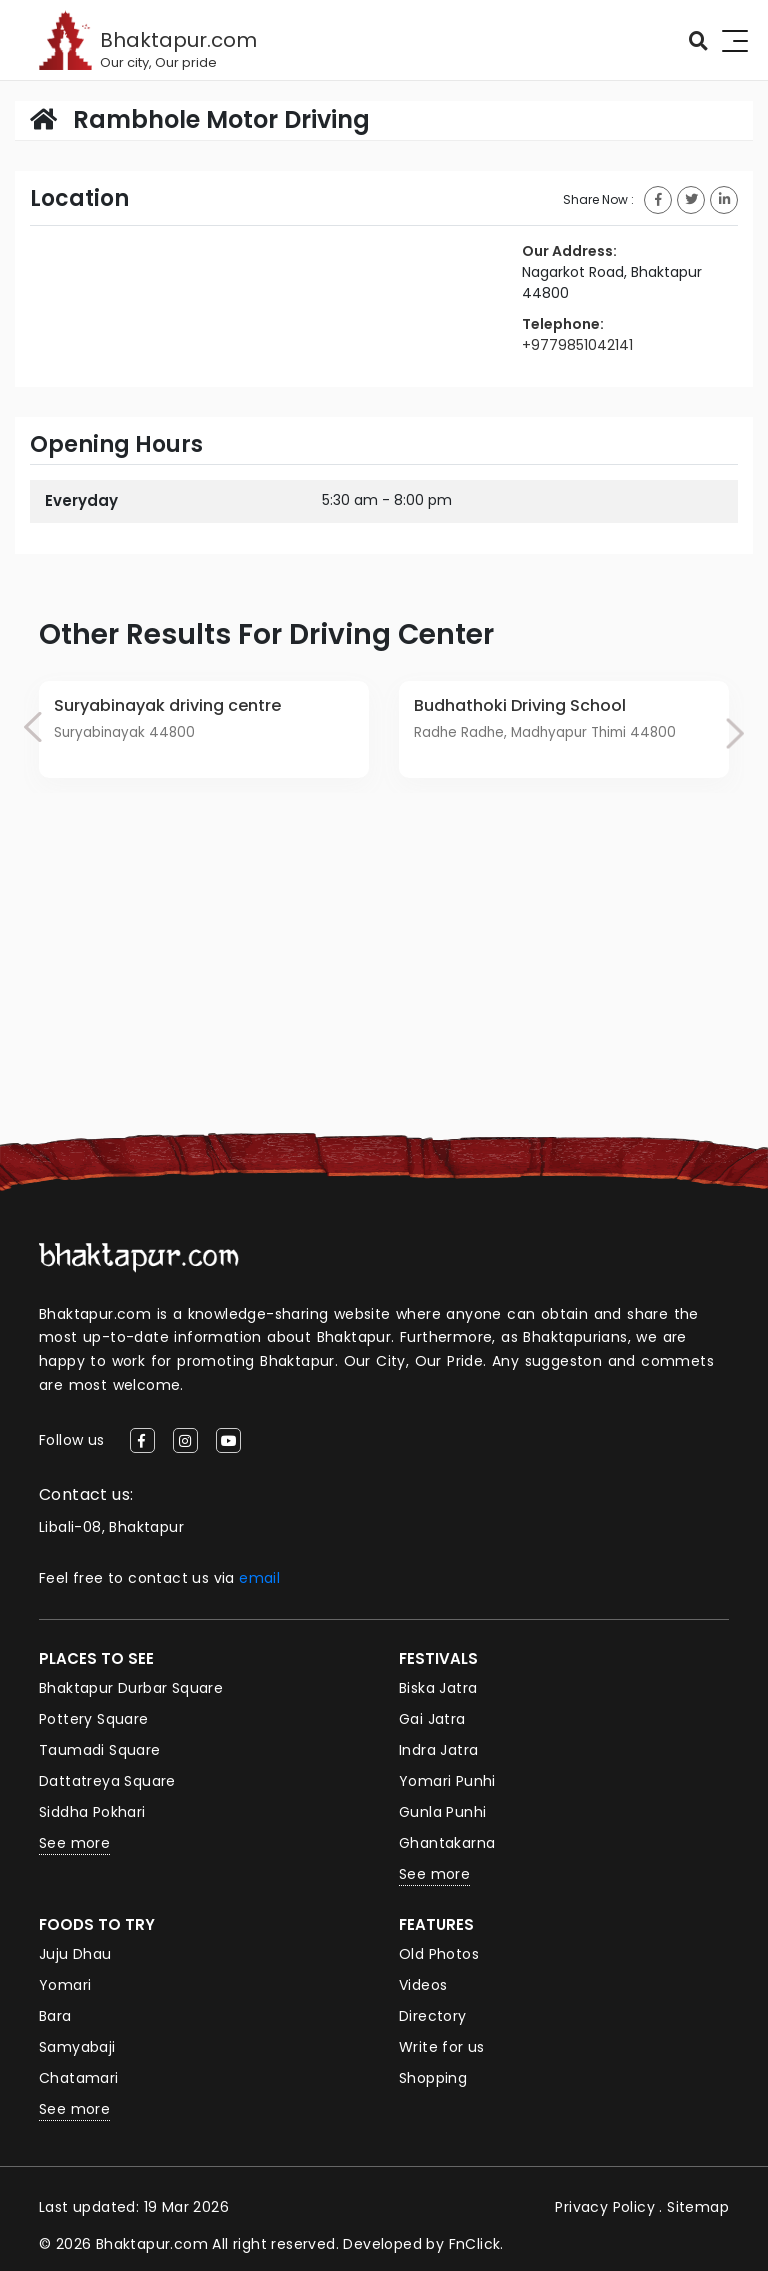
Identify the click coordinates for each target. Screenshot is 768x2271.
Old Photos (439, 1954)
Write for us (442, 2047)
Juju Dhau (75, 1954)
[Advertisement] (384, 983)
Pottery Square (94, 1719)
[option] (204, 730)
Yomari (65, 1985)
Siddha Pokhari (92, 1812)
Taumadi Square (100, 1750)
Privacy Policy (605, 2207)
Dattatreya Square (107, 1781)
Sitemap (698, 2207)
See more (74, 1843)
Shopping (433, 2078)
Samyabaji (77, 2047)
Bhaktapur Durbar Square (131, 1688)
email (259, 1578)
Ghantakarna (447, 1843)
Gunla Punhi (442, 1812)
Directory (433, 2016)
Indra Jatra (438, 1750)
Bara (55, 2016)
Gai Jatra (432, 1719)
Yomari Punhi (447, 1781)
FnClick (475, 2244)
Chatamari (79, 2078)
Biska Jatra (438, 1688)
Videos (423, 1985)
